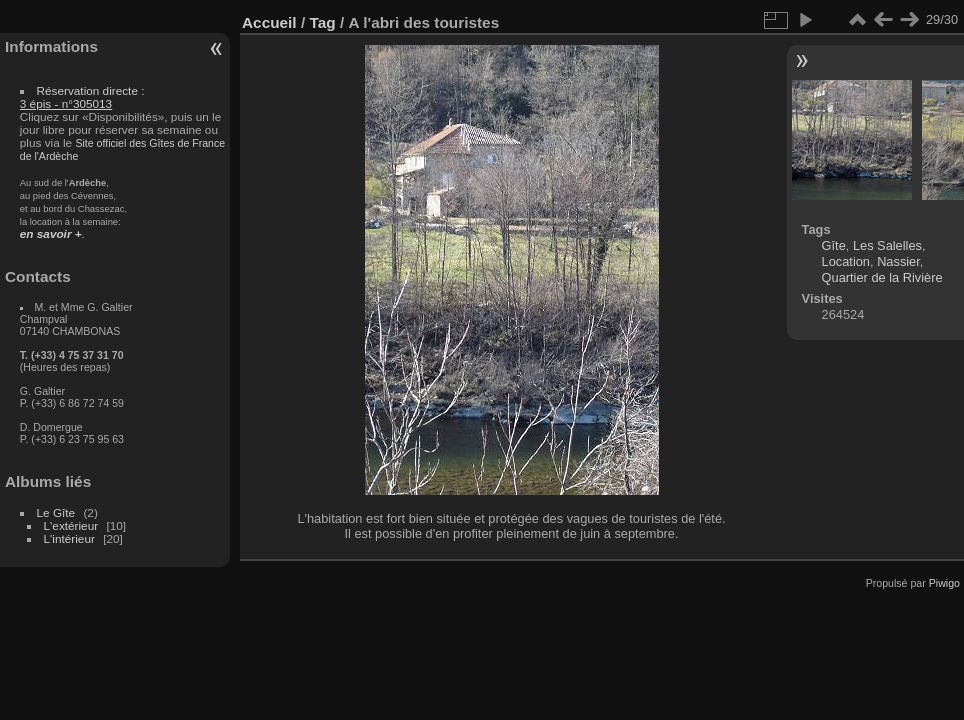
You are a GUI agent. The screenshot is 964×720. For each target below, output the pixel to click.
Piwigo (944, 583)
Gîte (834, 245)
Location (846, 261)
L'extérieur (71, 525)
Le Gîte (56, 512)
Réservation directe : (82, 97)
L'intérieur (69, 538)
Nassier (898, 261)
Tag (322, 22)
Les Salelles (887, 245)
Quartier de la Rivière (882, 277)
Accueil (269, 22)
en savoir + (51, 233)
